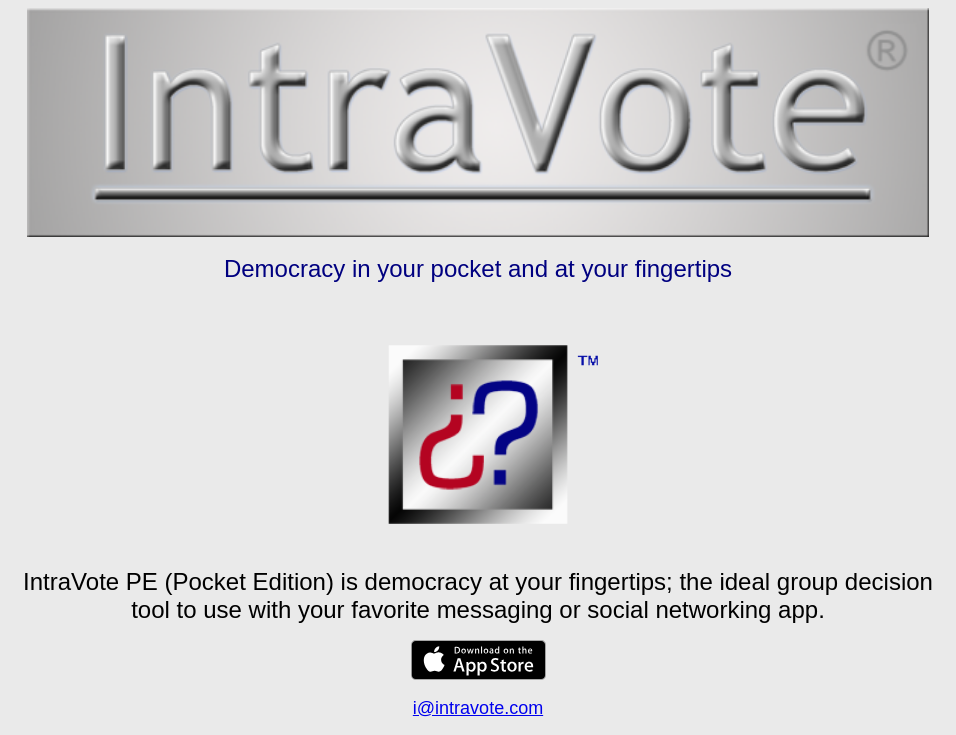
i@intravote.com (478, 708)
